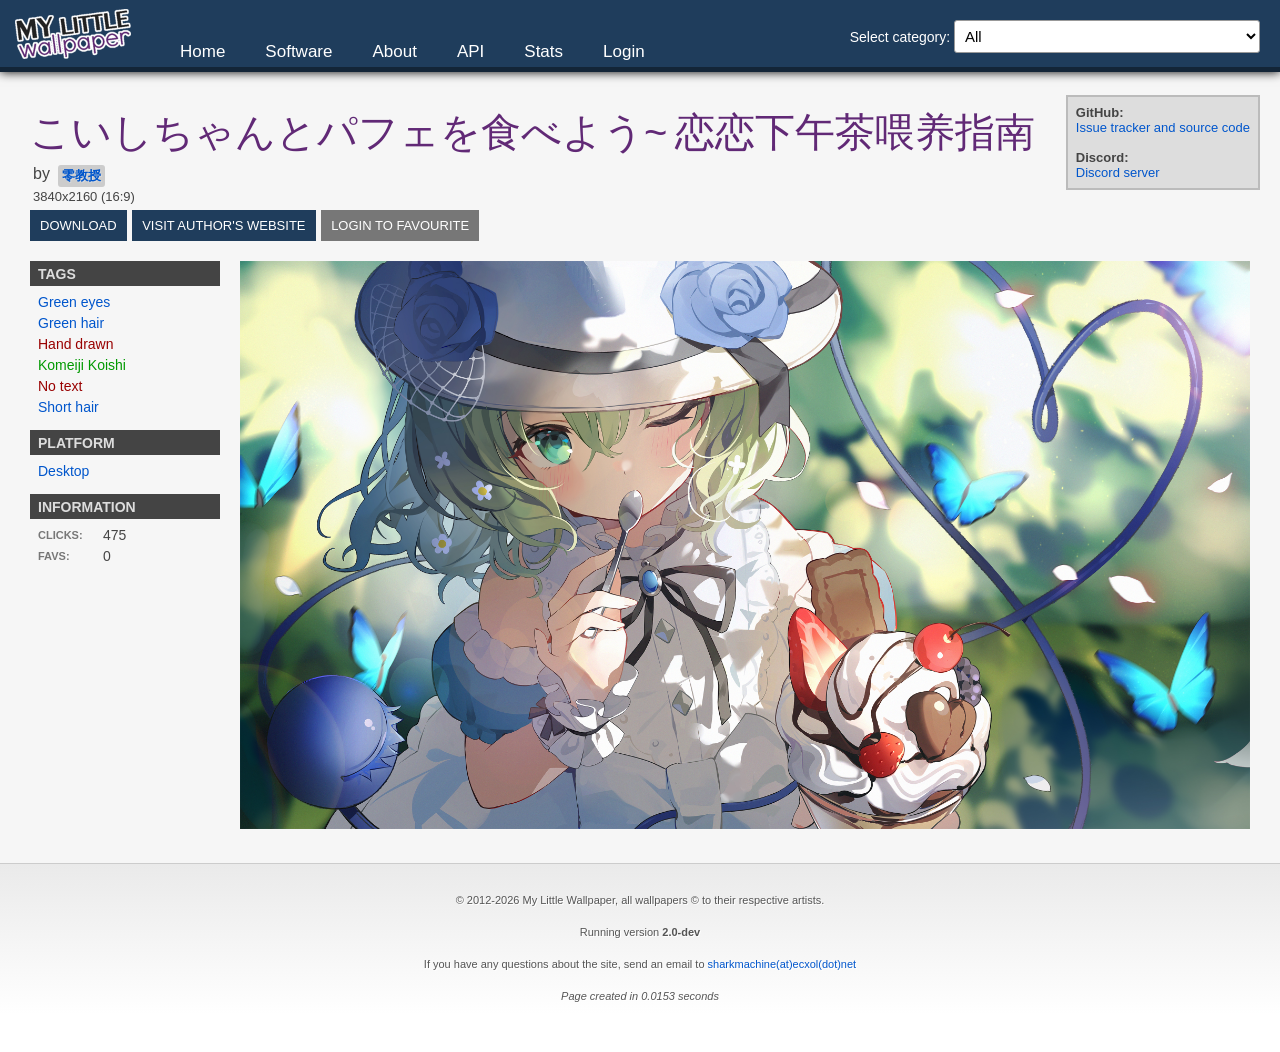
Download (78, 225)
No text (60, 386)
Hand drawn (76, 344)
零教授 (81, 175)
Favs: (54, 556)
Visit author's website (223, 225)
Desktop (63, 471)
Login (624, 51)
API (470, 51)
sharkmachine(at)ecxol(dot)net (782, 964)
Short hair (68, 407)
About (394, 51)
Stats (543, 51)
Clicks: (60, 535)
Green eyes (74, 302)
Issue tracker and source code (1163, 127)
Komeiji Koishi (82, 365)
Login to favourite (400, 225)
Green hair (71, 323)
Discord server (1118, 172)
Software (298, 51)
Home (202, 51)
